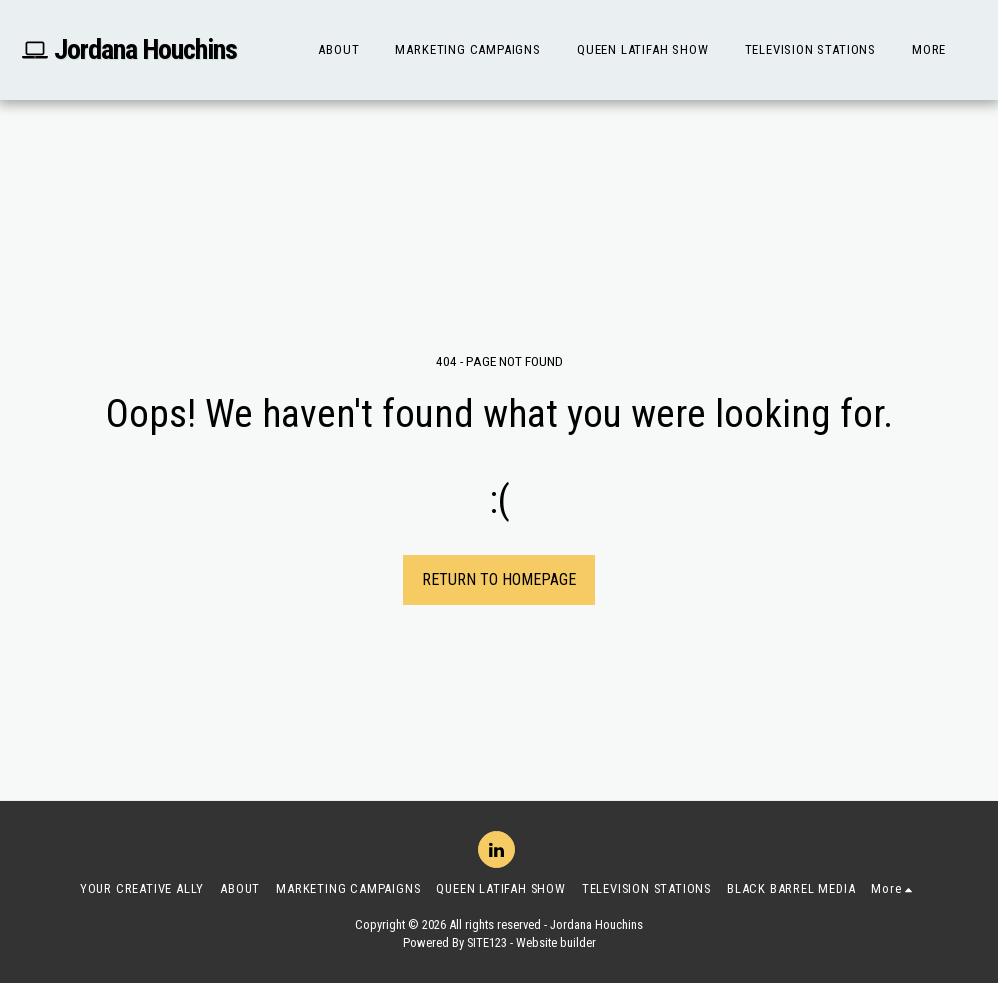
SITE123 (487, 942)
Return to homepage (499, 579)
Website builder (556, 942)
